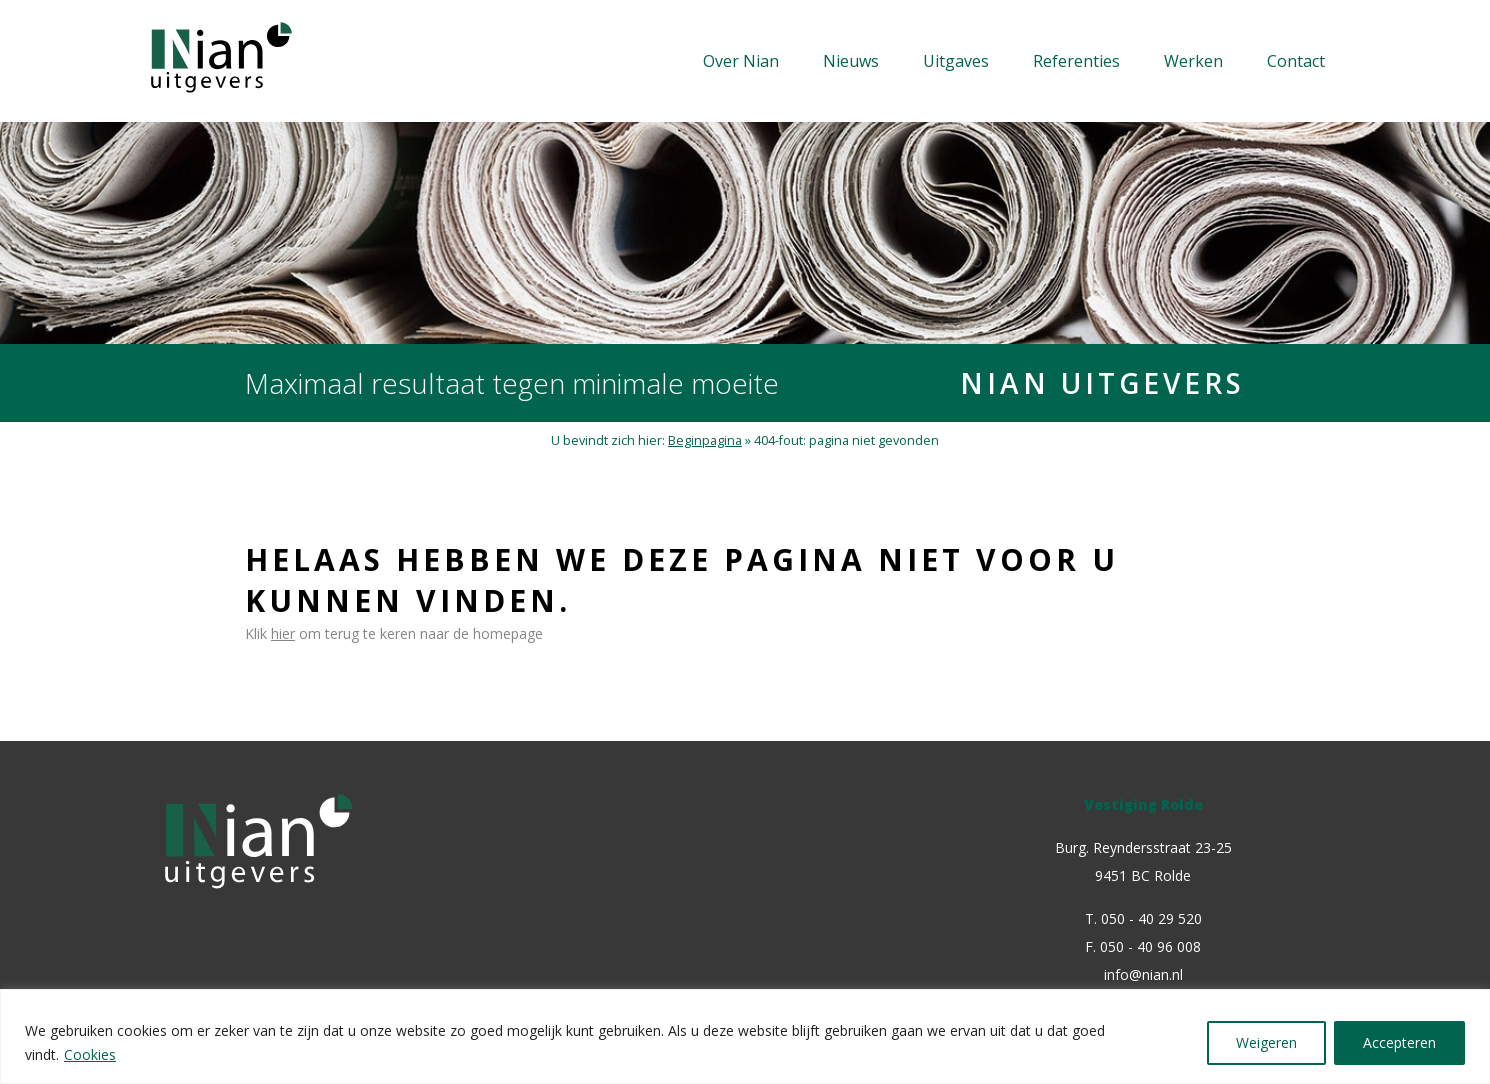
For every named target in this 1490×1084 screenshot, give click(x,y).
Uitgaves (956, 61)
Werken (1193, 61)
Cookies (90, 1054)
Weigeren (1266, 1042)
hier (283, 633)
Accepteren (1399, 1042)
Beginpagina (705, 440)
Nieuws (851, 61)
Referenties (1076, 61)
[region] (745, 1036)
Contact (1296, 61)
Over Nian (741, 61)
